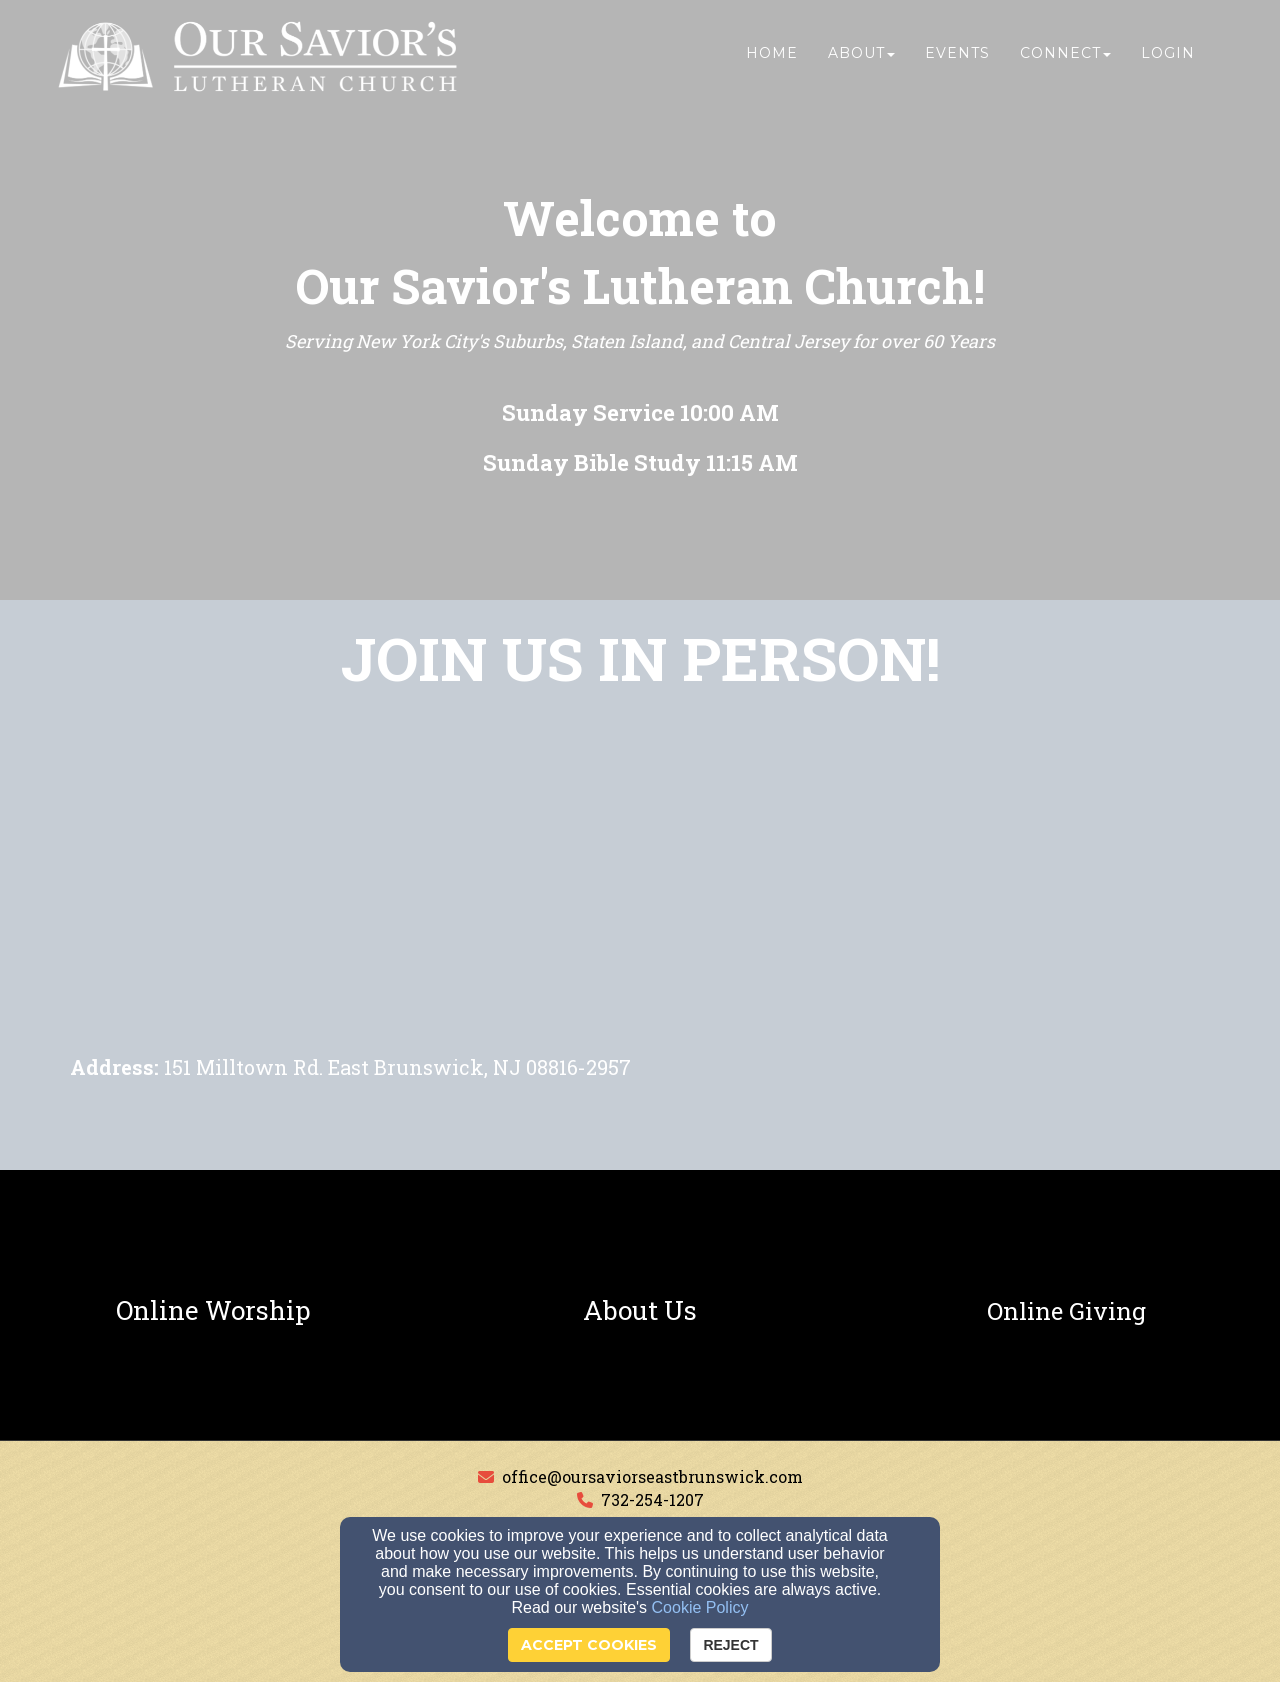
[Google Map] (640, 900)
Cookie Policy (700, 1607)
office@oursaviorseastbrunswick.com (652, 1476)
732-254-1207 (652, 1499)
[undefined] (213, 1311)
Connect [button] (1065, 57)
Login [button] (1168, 57)
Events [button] (957, 57)
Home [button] (772, 57)
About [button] (861, 57)
